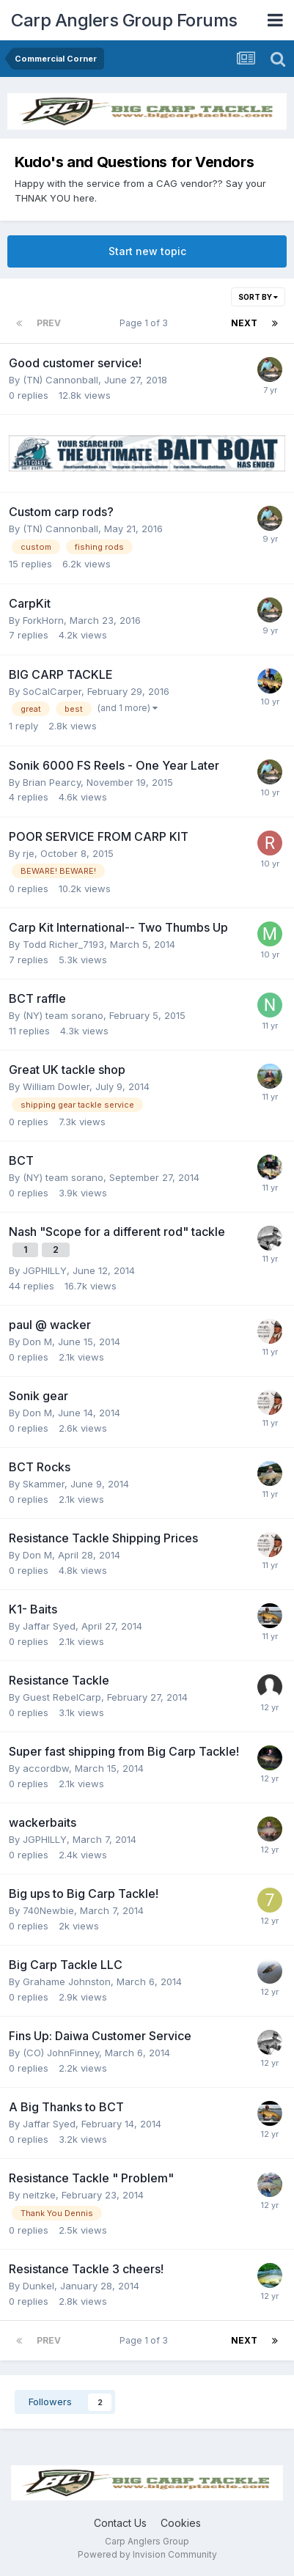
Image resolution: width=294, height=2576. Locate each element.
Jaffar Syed (49, 1626)
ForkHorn (43, 620)
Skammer (44, 1484)
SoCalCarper (52, 691)
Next (244, 322)
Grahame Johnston (67, 1981)
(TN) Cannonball (60, 380)
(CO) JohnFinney (61, 2052)
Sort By (258, 296)
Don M (37, 1341)
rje (28, 853)
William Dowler (56, 1086)
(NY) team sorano (63, 1015)
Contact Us (120, 2523)
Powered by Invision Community (147, 2554)
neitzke (39, 2195)
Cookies (181, 2523)
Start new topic (147, 251)
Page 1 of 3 (146, 322)
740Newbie (48, 1910)
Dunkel (38, 2286)
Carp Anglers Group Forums (124, 20)
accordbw (46, 1768)
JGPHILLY (45, 1270)
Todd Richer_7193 (63, 944)
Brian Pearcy (52, 782)
